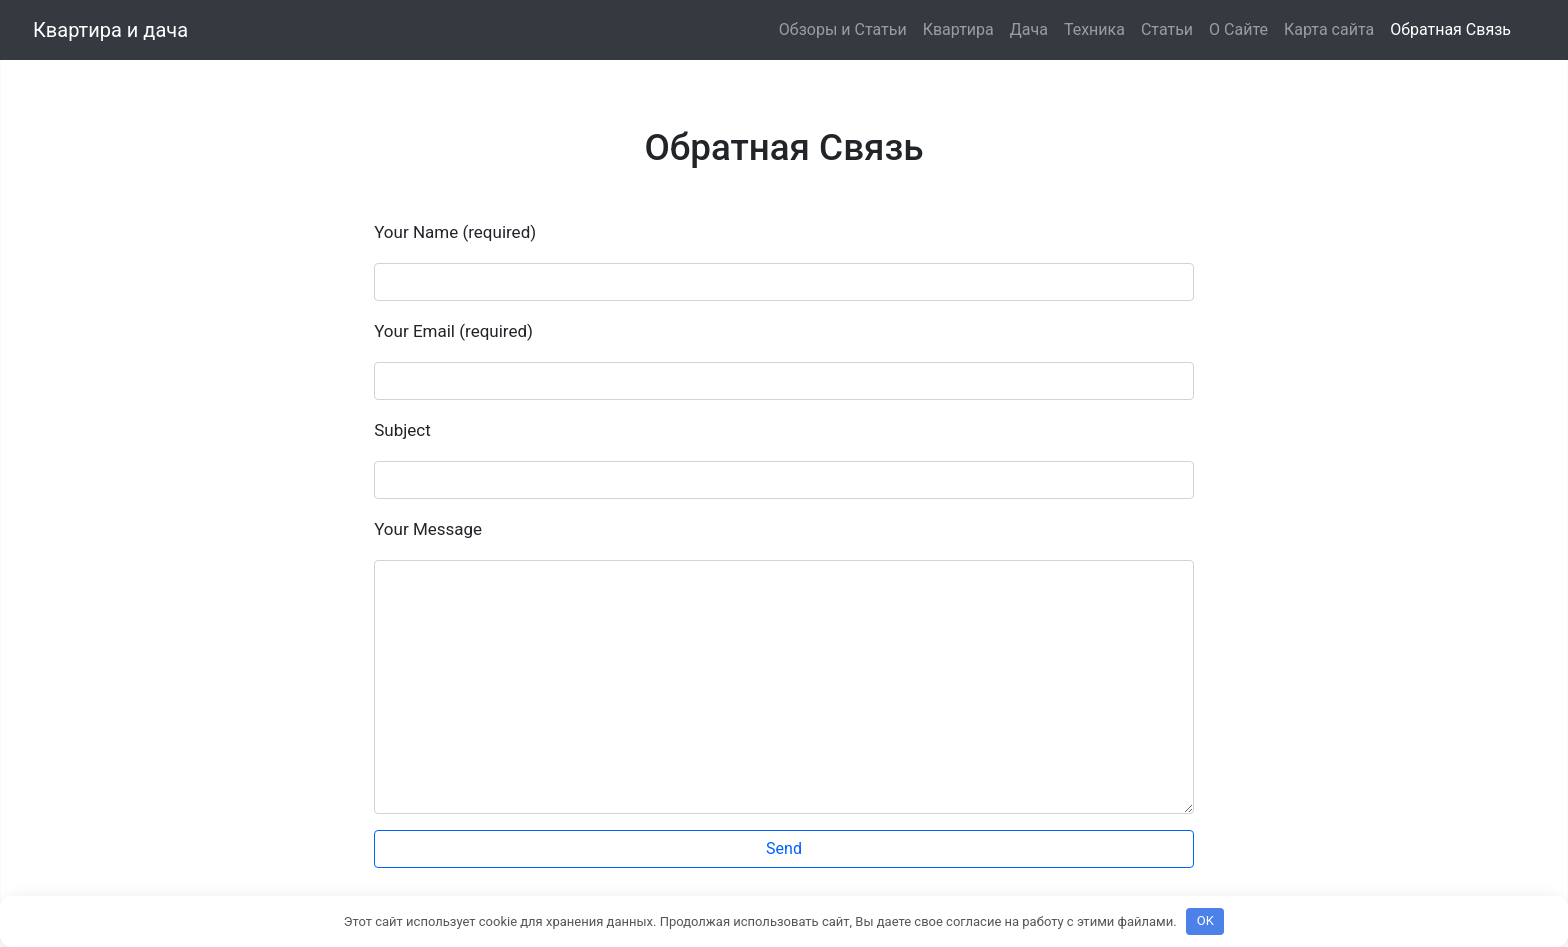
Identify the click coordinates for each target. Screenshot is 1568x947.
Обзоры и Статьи (843, 29)
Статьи (1167, 29)
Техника (1094, 29)
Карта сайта (1329, 29)
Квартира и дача (110, 30)
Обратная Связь (1450, 29)
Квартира (958, 29)
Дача (1029, 29)
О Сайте (1238, 29)
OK (1205, 920)
